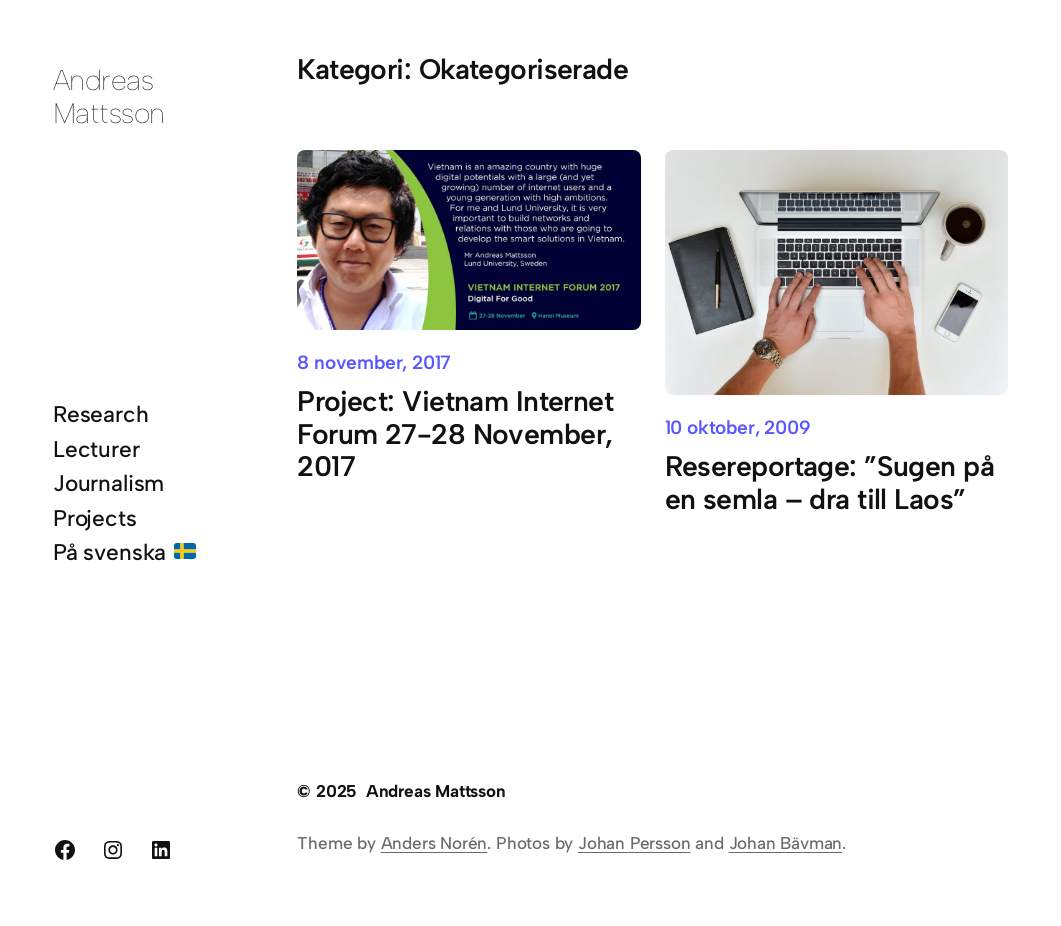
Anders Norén (434, 843)
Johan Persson (634, 843)
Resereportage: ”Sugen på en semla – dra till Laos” (829, 482)
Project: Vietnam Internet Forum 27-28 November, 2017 (455, 434)
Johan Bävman (786, 843)
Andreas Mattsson (108, 96)
